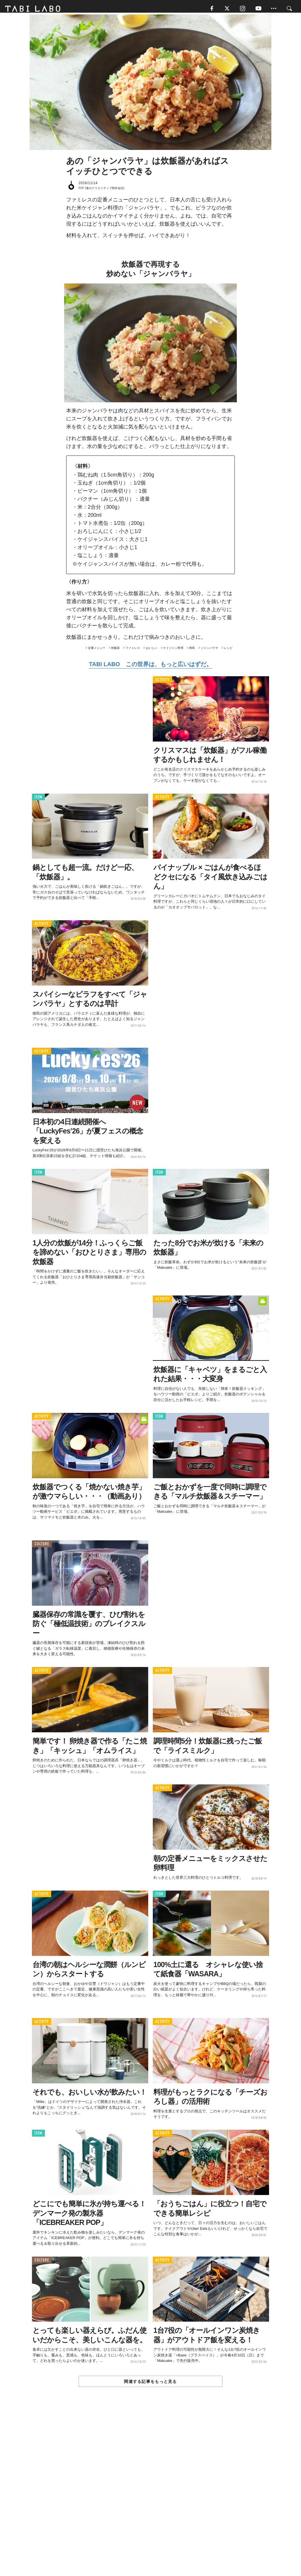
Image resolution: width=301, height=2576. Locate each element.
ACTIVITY (162, 683)
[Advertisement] (150, 2496)
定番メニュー (96, 650)
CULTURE (42, 1547)
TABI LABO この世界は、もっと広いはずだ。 (150, 667)
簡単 (192, 650)
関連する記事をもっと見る (150, 2384)
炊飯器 (115, 650)
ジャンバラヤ (209, 650)
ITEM (38, 800)
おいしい (151, 650)
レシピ (228, 650)
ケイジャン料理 (173, 650)
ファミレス (132, 650)
